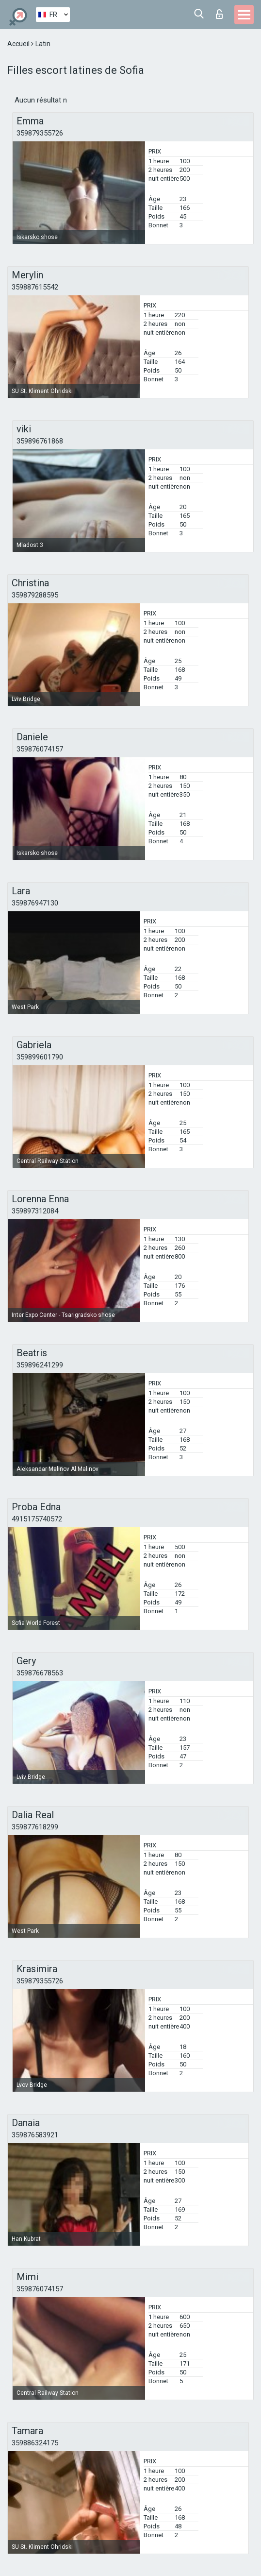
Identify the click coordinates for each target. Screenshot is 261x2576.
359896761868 (39, 441)
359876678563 (39, 1673)
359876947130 (35, 903)
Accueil (19, 44)
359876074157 (39, 749)
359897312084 (35, 1211)
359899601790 (39, 1057)
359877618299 (35, 1827)
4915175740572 (37, 1519)
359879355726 (39, 133)
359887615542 (35, 287)
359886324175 (35, 2443)
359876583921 (35, 2135)
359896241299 (39, 1365)
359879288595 (35, 595)
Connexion (219, 14)
